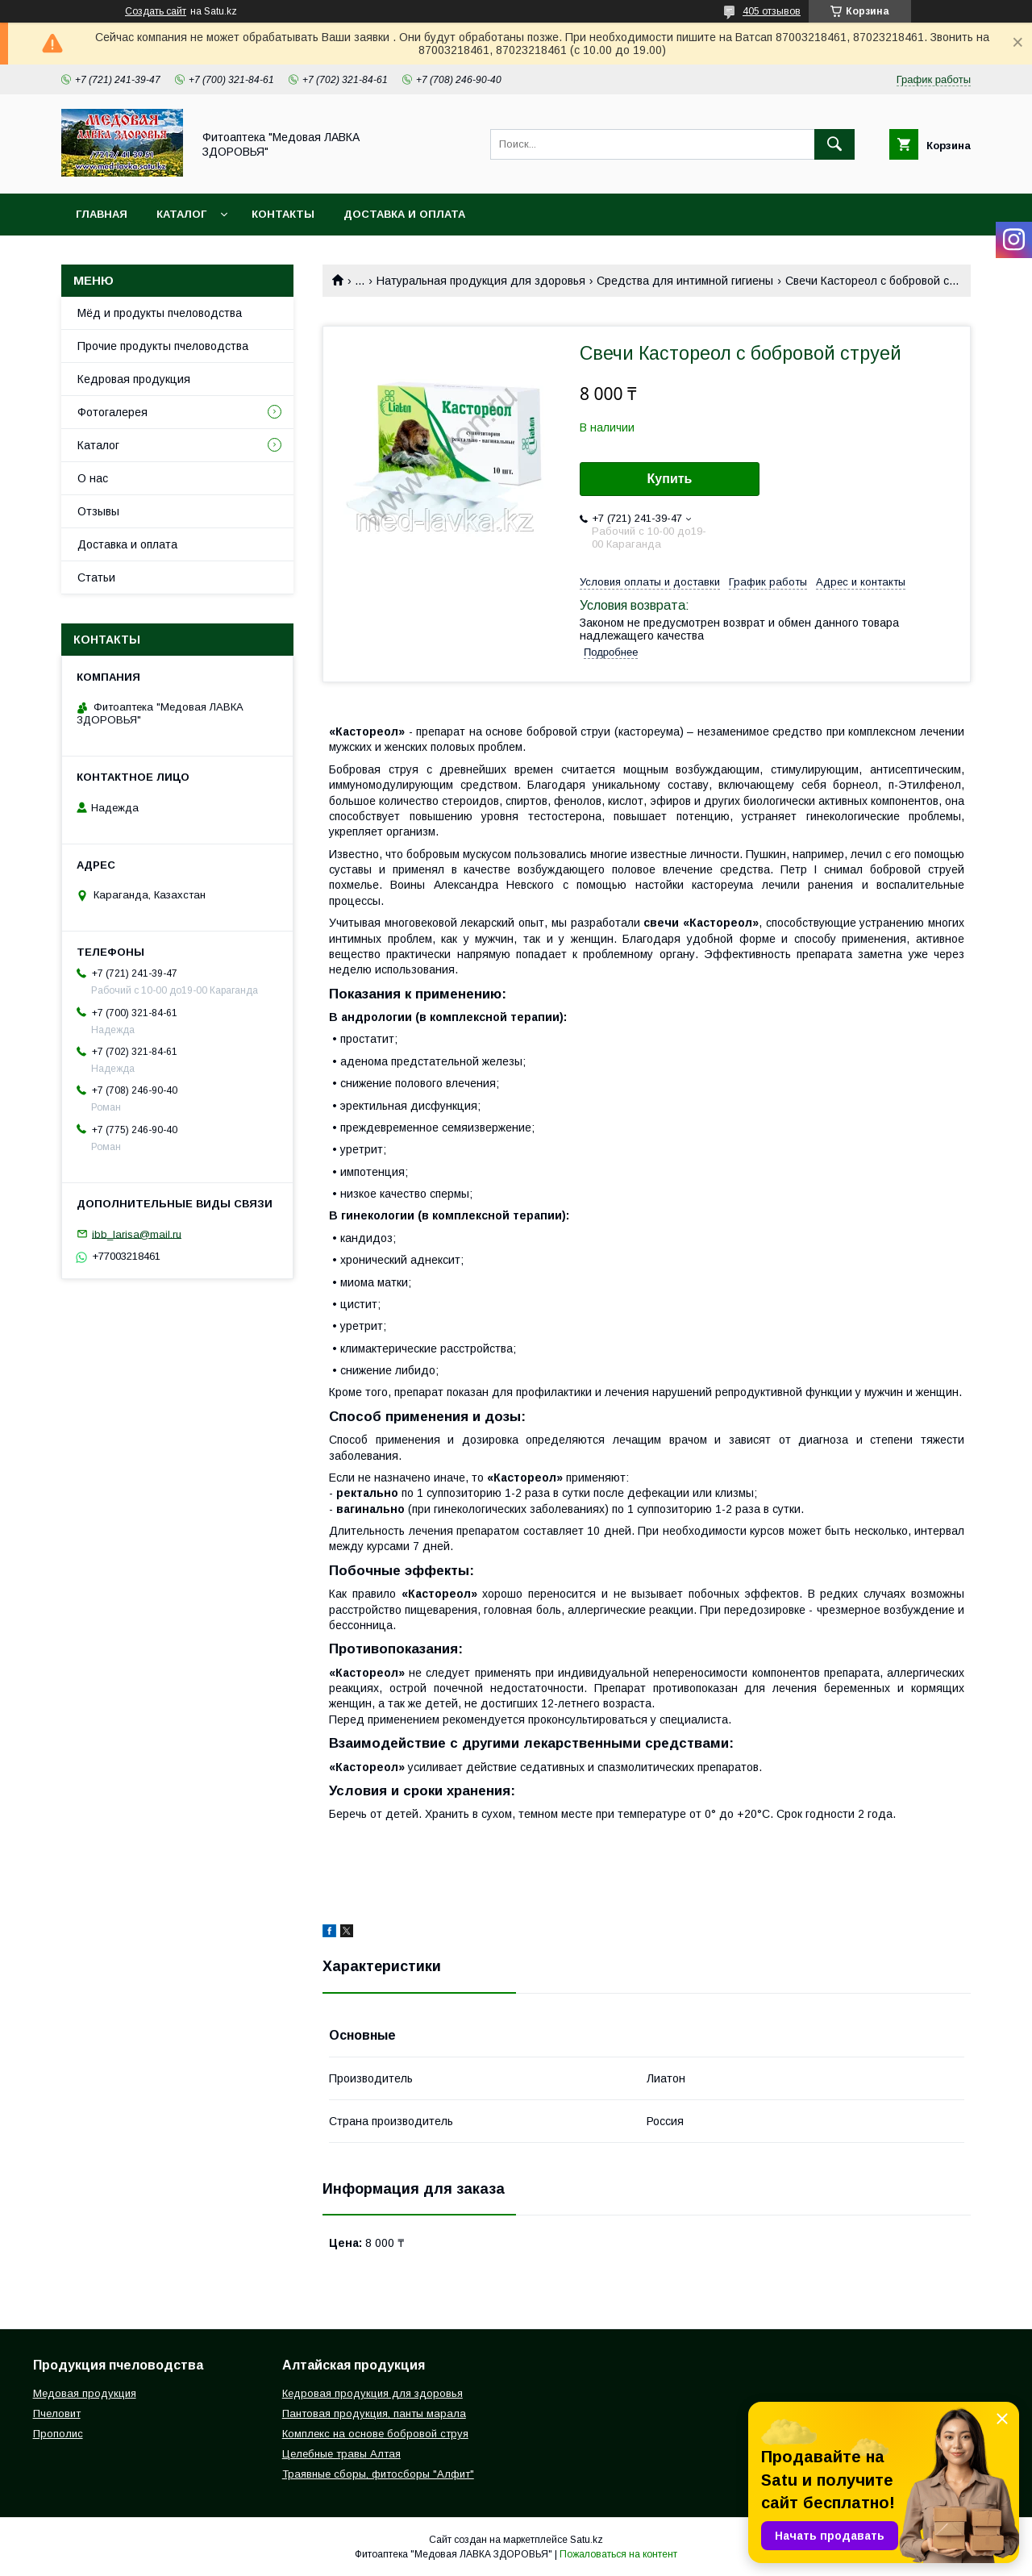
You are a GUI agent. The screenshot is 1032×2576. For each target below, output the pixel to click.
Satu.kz (586, 2539)
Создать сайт (155, 11)
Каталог (181, 214)
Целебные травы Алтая (341, 2454)
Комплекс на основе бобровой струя (375, 2434)
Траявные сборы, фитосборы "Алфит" (378, 2474)
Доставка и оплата (404, 214)
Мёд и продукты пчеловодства (159, 312)
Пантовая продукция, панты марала (374, 2413)
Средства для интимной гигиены (685, 280)
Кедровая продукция (133, 379)
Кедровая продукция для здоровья (372, 2393)
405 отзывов (772, 11)
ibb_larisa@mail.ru (136, 1234)
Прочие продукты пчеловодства (162, 346)
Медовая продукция (84, 2393)
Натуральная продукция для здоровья (481, 280)
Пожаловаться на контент (618, 2554)
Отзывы (98, 511)
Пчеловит (57, 2413)
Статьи (96, 577)
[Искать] (834, 144)
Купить (670, 479)
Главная (101, 214)
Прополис (58, 2434)
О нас (92, 478)
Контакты (283, 214)
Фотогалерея (112, 412)
